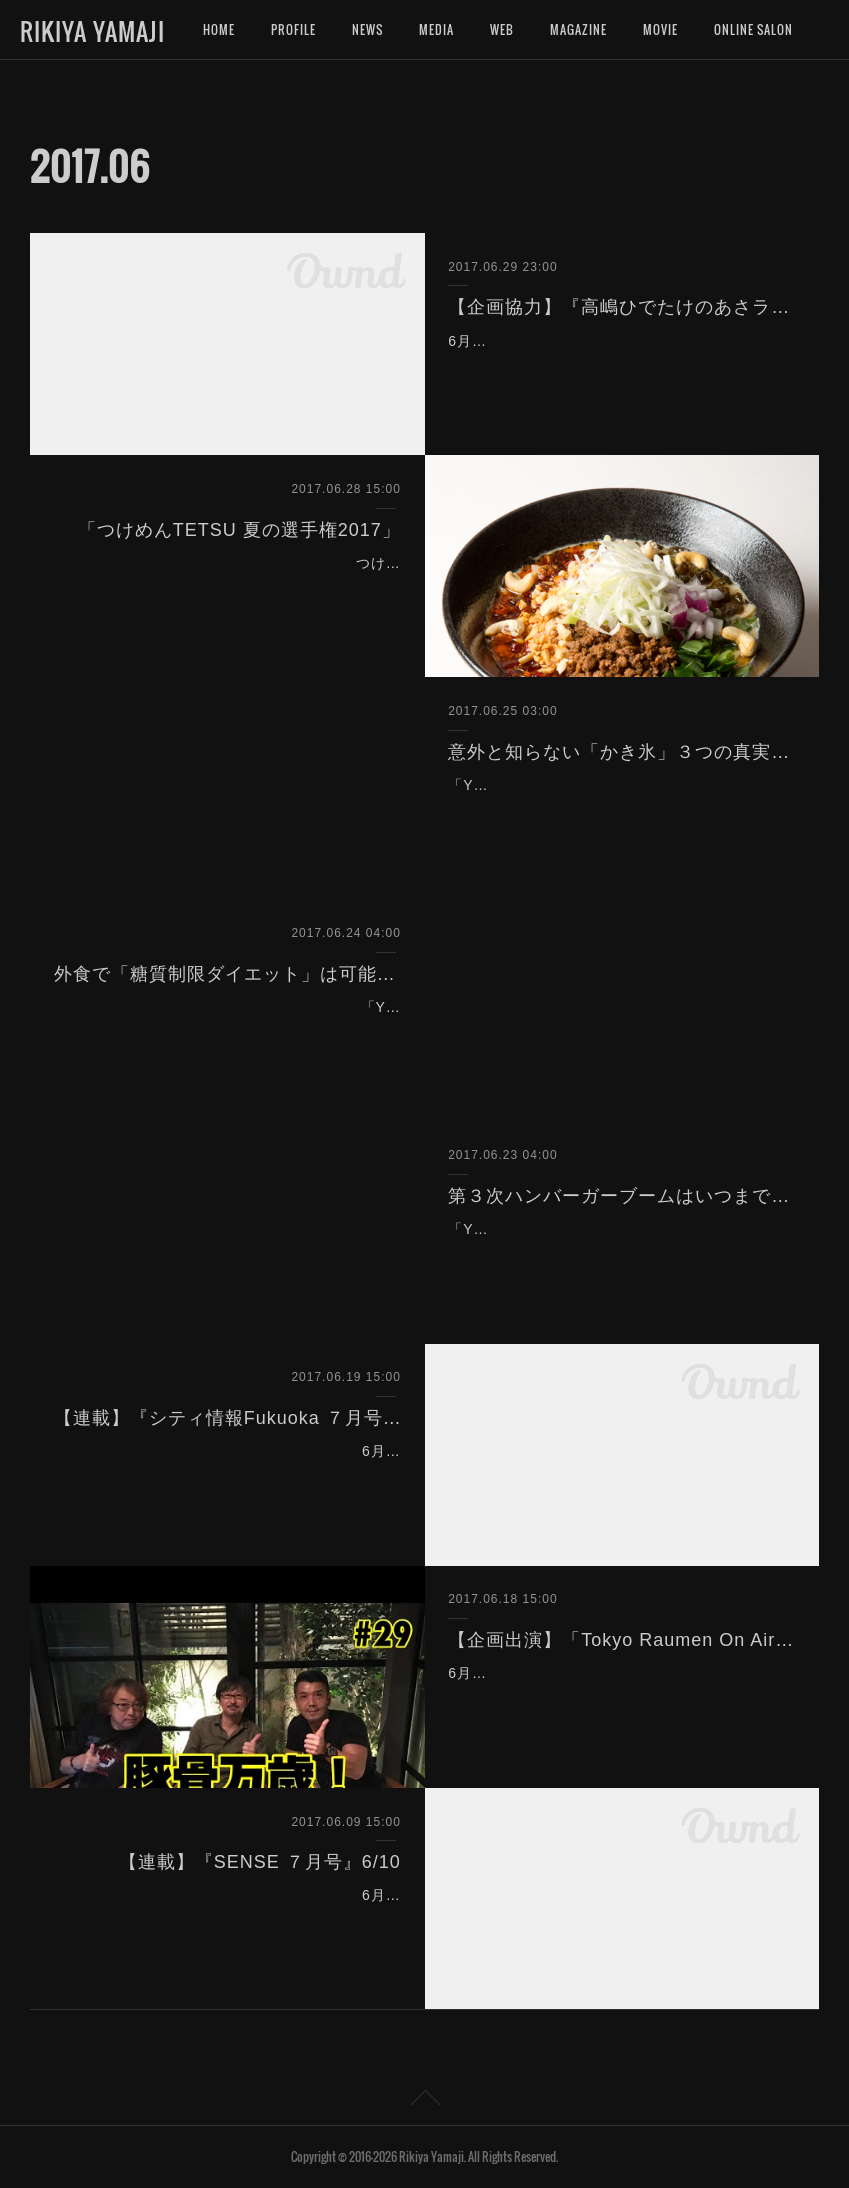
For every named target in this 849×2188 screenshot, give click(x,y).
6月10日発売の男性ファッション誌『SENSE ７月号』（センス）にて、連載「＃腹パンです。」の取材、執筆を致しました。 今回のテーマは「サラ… (228, 1920)
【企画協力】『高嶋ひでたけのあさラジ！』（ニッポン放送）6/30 (621, 307)
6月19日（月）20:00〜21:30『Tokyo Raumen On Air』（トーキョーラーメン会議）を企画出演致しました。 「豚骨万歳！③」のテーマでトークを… (619, 1698)
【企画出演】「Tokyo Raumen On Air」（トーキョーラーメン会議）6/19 (621, 1640)
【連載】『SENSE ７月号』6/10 (260, 1862)
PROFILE (293, 29)
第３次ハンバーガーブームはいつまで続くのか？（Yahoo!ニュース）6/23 (621, 1196)
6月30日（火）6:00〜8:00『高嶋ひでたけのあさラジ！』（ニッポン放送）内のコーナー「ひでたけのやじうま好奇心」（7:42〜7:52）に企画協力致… (620, 366)
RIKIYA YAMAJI (92, 31)
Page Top (424, 2101)
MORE (730, 29)
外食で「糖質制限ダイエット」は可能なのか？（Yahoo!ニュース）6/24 (227, 974)
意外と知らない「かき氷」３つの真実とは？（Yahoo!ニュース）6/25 (621, 752)
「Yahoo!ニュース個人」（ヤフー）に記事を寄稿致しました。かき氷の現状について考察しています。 (615, 810)
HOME (219, 29)
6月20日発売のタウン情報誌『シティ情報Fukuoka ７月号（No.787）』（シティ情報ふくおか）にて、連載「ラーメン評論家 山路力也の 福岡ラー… (230, 1476)
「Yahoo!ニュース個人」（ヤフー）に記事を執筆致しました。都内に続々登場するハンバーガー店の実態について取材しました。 (620, 1254)
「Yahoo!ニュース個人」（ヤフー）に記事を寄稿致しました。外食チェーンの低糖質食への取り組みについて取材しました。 (228, 1032)
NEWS (367, 29)
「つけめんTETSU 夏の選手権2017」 (239, 530)
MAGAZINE (578, 29)
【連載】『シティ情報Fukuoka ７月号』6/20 (227, 1418)
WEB (502, 29)
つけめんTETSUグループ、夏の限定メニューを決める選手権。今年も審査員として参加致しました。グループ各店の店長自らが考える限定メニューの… (228, 588)
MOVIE (660, 29)
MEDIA (436, 29)
